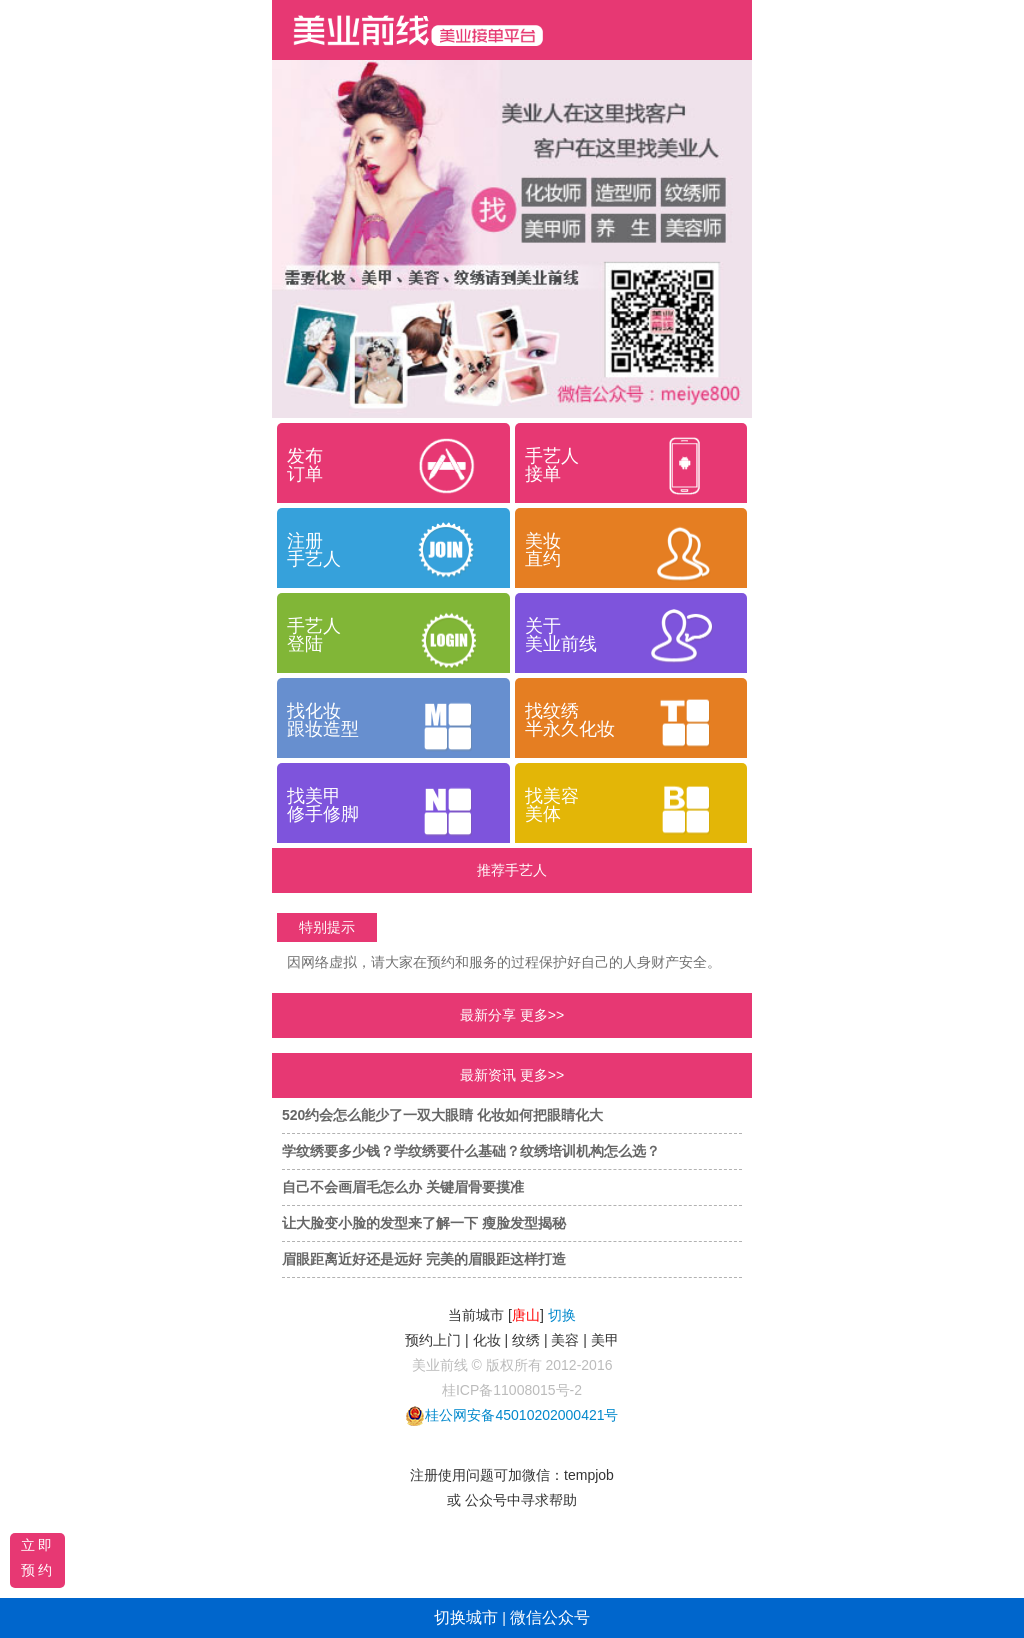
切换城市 (466, 1617)
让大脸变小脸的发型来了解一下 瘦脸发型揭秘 (424, 1223)
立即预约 (38, 1557)
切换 (562, 1315)
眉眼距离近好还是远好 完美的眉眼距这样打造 (424, 1259)
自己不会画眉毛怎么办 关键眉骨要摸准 (403, 1187)
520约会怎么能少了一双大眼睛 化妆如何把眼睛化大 (442, 1115)
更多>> (542, 1015)
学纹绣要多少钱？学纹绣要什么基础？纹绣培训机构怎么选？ (471, 1151)
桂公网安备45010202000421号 (521, 1415)
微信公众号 (550, 1617)
